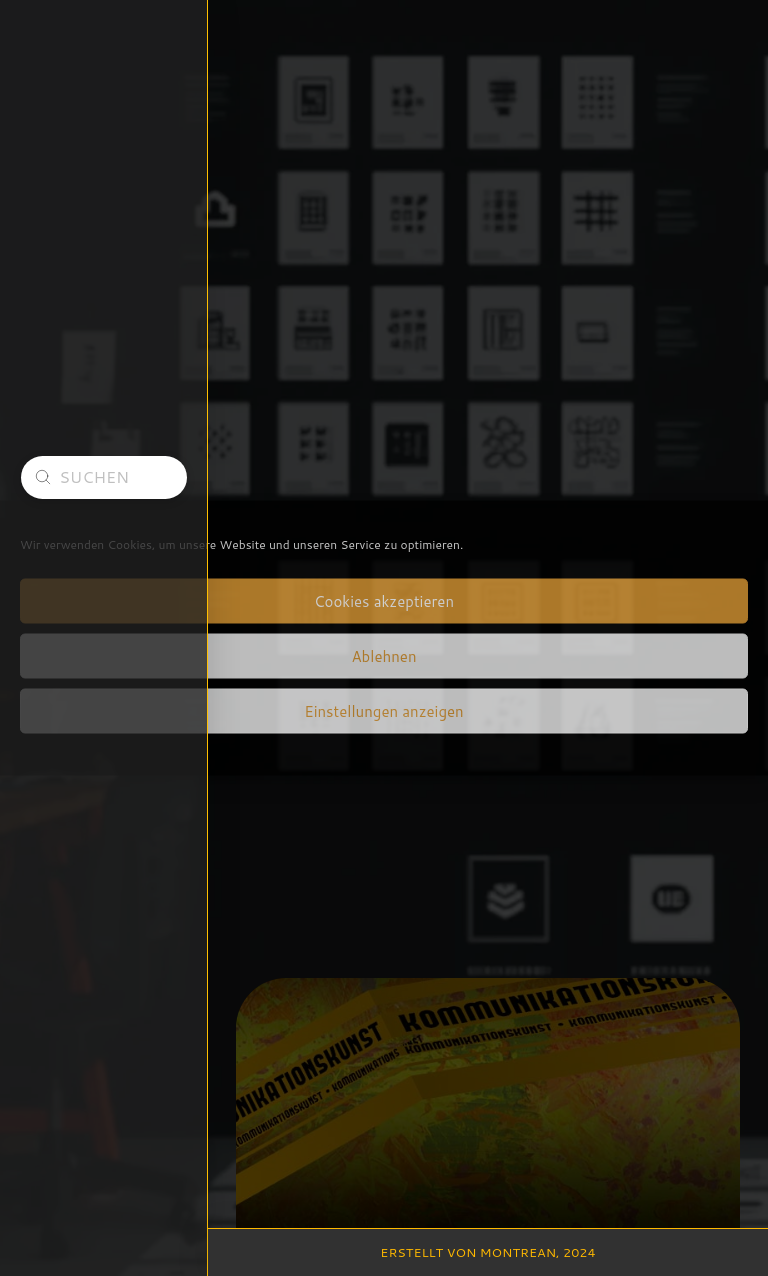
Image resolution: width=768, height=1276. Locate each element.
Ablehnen (383, 655)
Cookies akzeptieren (384, 600)
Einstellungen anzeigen (383, 710)
